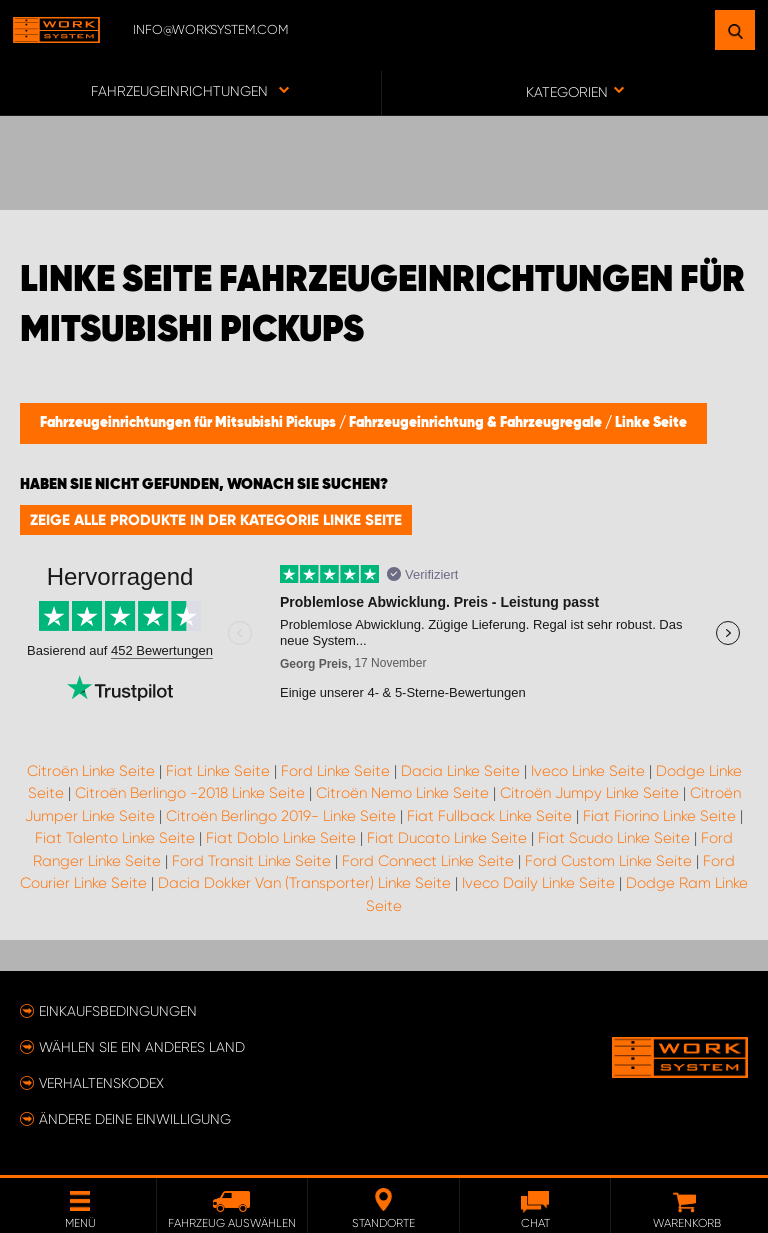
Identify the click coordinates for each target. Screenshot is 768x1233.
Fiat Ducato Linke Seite (447, 838)
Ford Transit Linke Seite (251, 861)
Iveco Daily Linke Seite (538, 883)
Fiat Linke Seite (218, 771)
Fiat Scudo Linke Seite (614, 838)
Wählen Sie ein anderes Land (142, 1047)
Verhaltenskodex (101, 1083)
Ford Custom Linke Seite (608, 861)
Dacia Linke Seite (460, 771)
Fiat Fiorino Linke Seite (659, 816)
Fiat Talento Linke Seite (115, 838)
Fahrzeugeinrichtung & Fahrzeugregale (477, 423)
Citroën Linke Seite (91, 771)
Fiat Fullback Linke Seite (489, 816)
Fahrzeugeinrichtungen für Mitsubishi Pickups (189, 423)
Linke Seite (651, 423)
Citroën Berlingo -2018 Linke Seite (190, 793)
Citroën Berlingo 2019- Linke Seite (281, 816)
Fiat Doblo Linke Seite (281, 838)
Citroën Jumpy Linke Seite (589, 793)
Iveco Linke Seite (588, 771)
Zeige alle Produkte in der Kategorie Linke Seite (216, 520)
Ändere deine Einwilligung (135, 1119)
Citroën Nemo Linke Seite (402, 793)
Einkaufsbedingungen (118, 1011)
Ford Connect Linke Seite (428, 861)
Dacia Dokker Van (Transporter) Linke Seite (304, 883)
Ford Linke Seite (335, 771)
